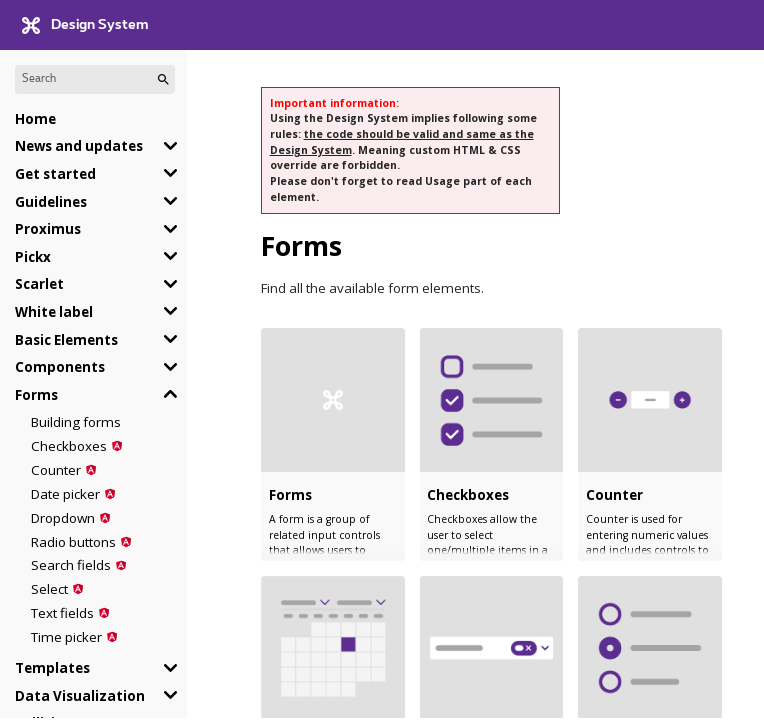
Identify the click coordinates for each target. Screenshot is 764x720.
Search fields (71, 565)
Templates (52, 668)
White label (54, 312)
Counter (56, 470)
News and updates (79, 146)
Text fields (62, 613)
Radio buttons (73, 542)
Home (35, 119)
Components (60, 367)
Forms (36, 395)
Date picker (65, 494)
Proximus (48, 229)
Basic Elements (66, 340)
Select (49, 589)
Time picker (66, 637)
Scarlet (39, 284)
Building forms (76, 422)
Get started (55, 174)
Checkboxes (69, 446)
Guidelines (51, 202)
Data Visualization (80, 696)
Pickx (33, 257)
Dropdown (63, 518)
